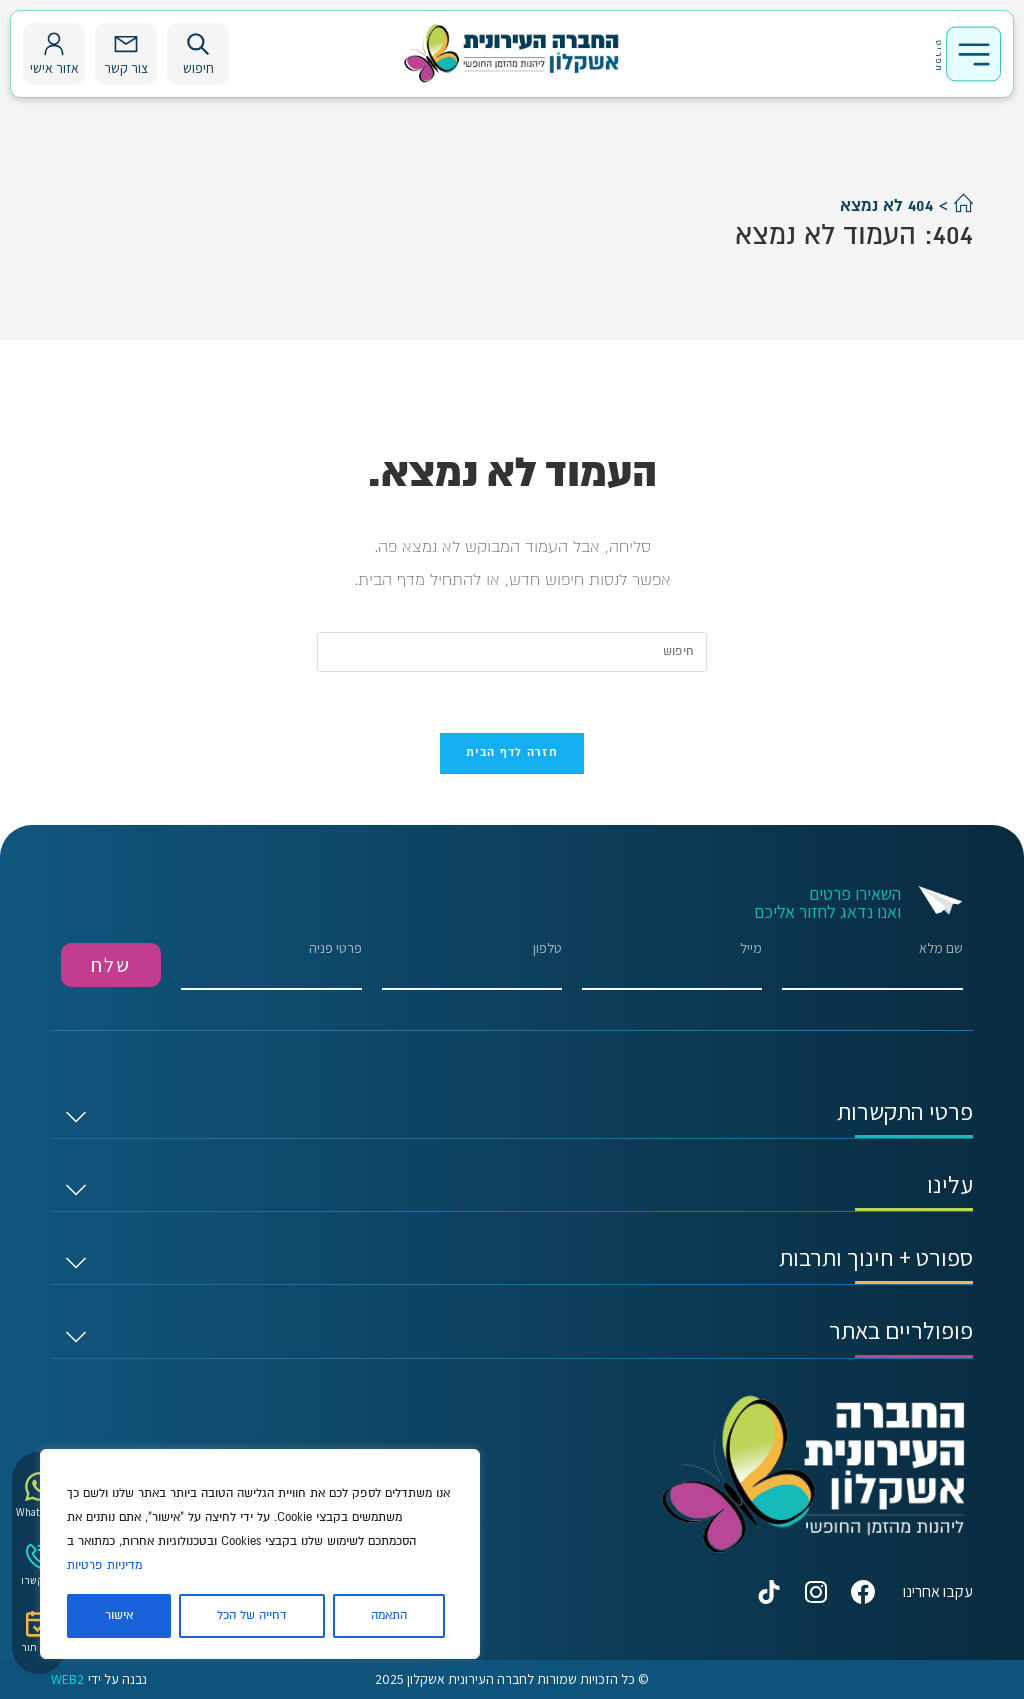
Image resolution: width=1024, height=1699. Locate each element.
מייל (672, 965)
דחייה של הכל (252, 1615)
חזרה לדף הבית (512, 753)
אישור (119, 1615)
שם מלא (872, 965)
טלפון (472, 965)
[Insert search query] (512, 652)
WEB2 (67, 1679)
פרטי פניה (271, 965)
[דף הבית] (963, 206)
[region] (260, 1554)
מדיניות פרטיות (104, 1565)
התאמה (389, 1615)
